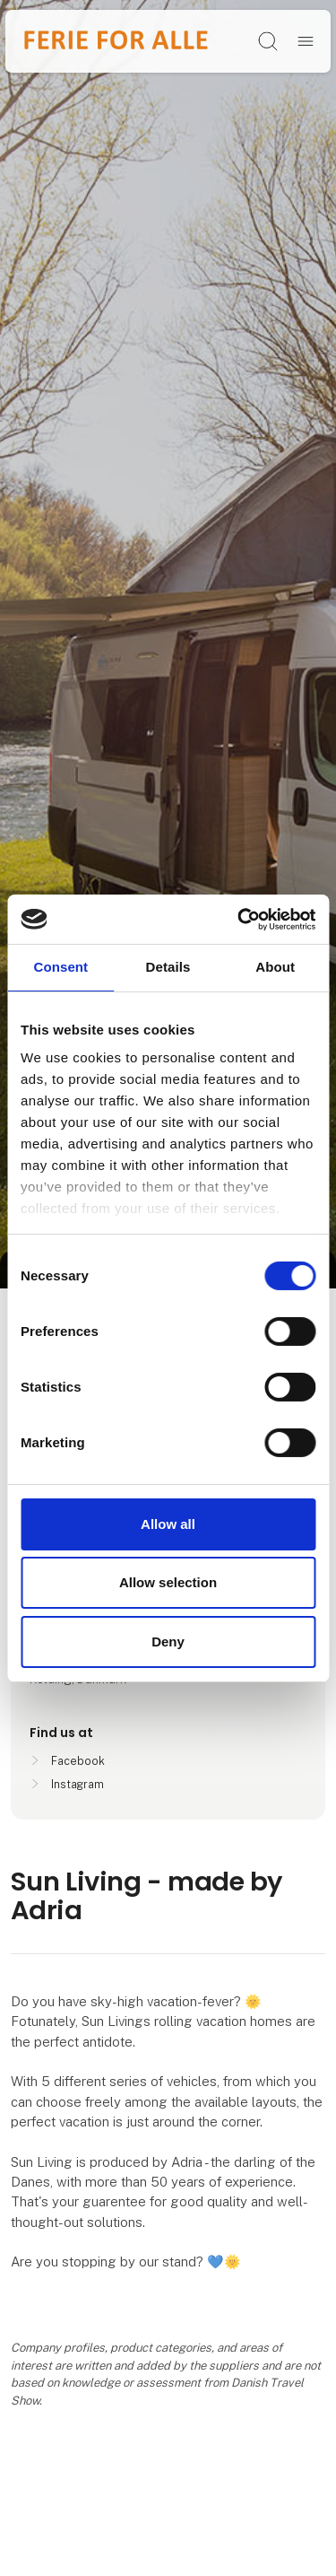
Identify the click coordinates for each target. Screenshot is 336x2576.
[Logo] (116, 41)
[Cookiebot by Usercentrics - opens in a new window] (239, 918)
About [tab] (275, 966)
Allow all (168, 1524)
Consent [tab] (60, 966)
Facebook (78, 1761)
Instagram (77, 1784)
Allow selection (168, 1582)
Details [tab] (168, 966)
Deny (168, 1641)
